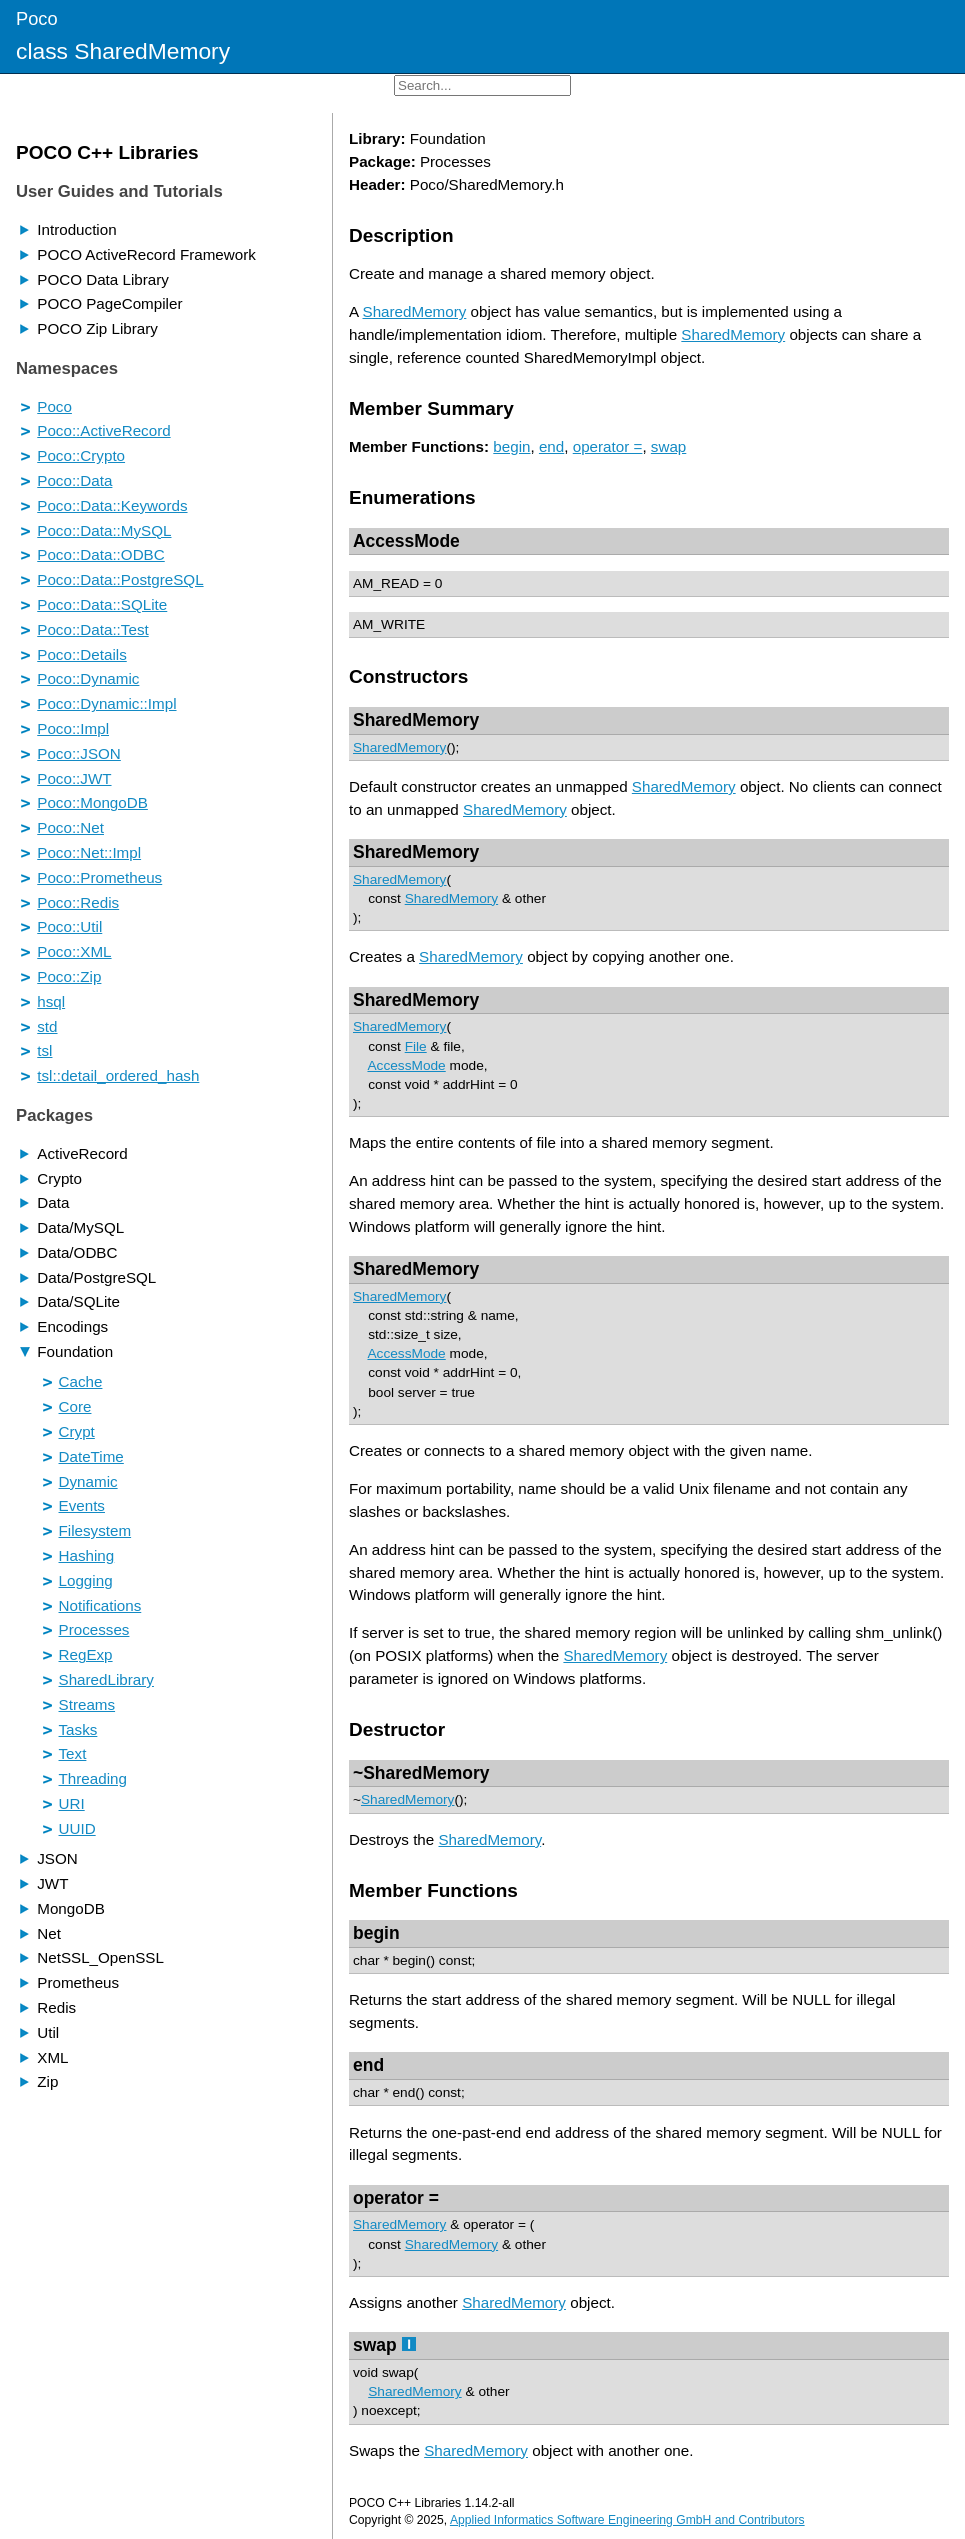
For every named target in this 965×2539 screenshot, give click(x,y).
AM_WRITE (389, 624)
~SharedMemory (421, 1773)
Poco (37, 18)
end (551, 446)
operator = (608, 446)
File (416, 1046)
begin (511, 446)
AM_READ (386, 583)
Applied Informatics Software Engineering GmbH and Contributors (627, 2520)
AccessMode (406, 541)
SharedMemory (415, 311)
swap (668, 446)
